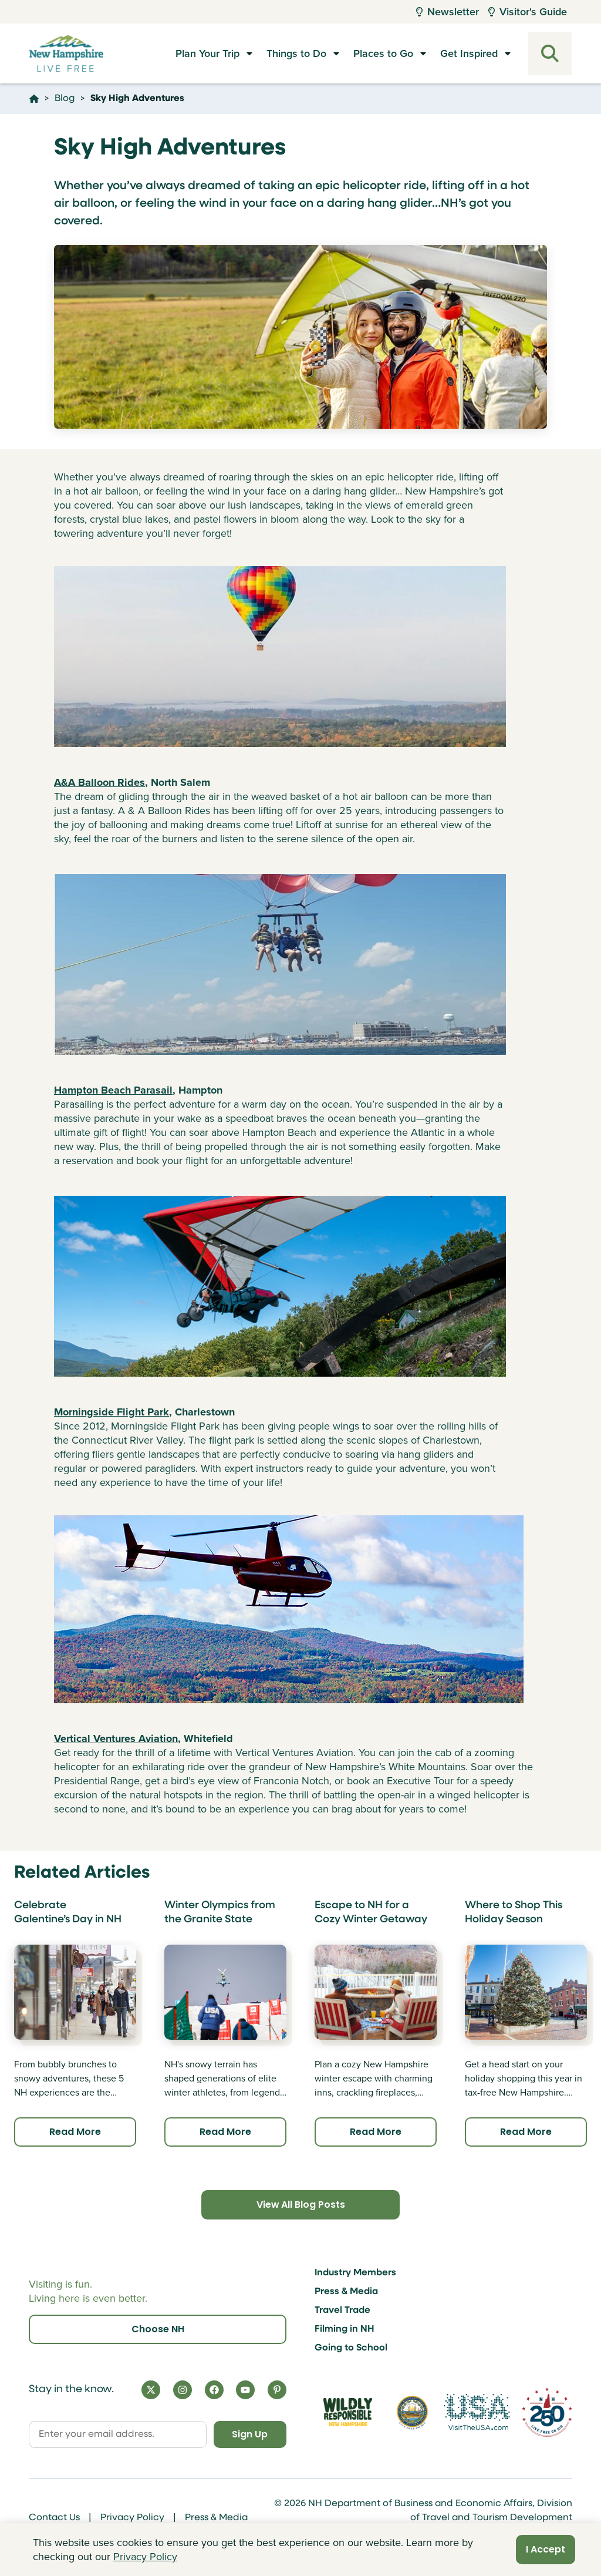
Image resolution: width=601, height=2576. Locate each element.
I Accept (545, 2549)
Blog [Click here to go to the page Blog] (65, 98)
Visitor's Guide (527, 11)
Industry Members (355, 2273)
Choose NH (157, 2329)
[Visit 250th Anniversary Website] (547, 2411)
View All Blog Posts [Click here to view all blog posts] (300, 2204)
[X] (150, 2389)
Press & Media (346, 2291)
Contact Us (54, 2518)
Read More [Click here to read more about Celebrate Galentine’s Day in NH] (75, 2131)
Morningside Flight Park (111, 1412)
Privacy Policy (132, 2518)
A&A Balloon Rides (99, 782)
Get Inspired (469, 53)
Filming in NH (344, 2329)
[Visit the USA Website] (477, 2412)
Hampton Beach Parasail (113, 1090)
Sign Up (250, 2434)
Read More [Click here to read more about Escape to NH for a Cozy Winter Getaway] (375, 2131)
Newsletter (447, 11)
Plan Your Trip (207, 53)
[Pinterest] (277, 2389)
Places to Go (383, 53)
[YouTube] (245, 2389)
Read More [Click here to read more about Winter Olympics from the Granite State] (225, 2131)
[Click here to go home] (34, 99)
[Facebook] (214, 2389)
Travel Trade (342, 2310)
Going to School (351, 2348)
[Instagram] (182, 2389)
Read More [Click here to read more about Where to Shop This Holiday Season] (526, 2131)
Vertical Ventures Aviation (116, 1738)
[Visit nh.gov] (413, 2412)
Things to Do (296, 53)
